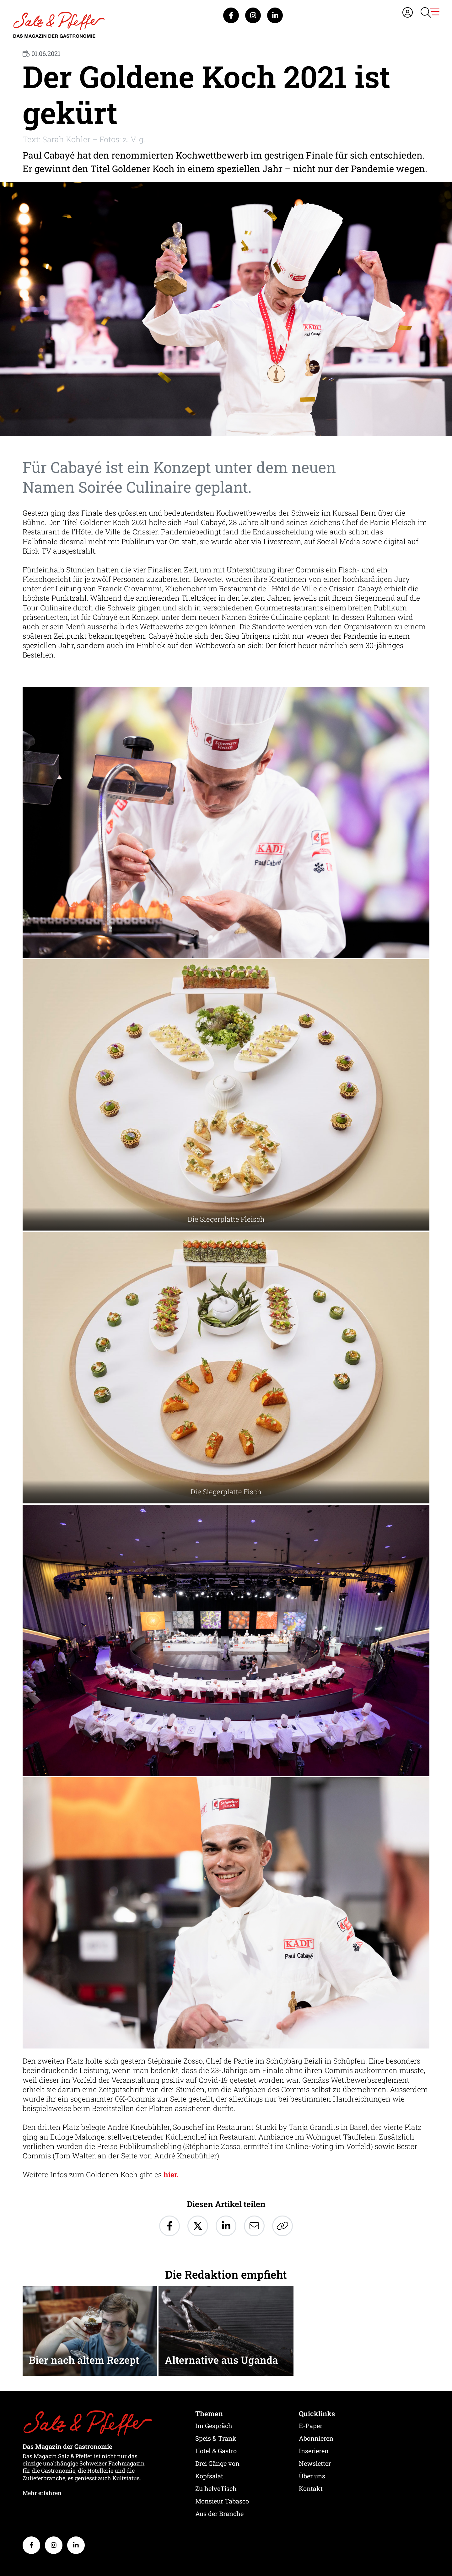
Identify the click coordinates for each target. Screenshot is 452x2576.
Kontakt (311, 2488)
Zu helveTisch (216, 2488)
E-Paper (310, 2426)
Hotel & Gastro (216, 2451)
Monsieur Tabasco (222, 2501)
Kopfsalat (209, 2476)
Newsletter (315, 2463)
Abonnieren (316, 2438)
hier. (171, 2174)
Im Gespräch (213, 2426)
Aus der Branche (219, 2513)
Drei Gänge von (217, 2463)
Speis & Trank (215, 2438)
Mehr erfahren (42, 2493)
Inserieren (314, 2451)
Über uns (312, 2476)
